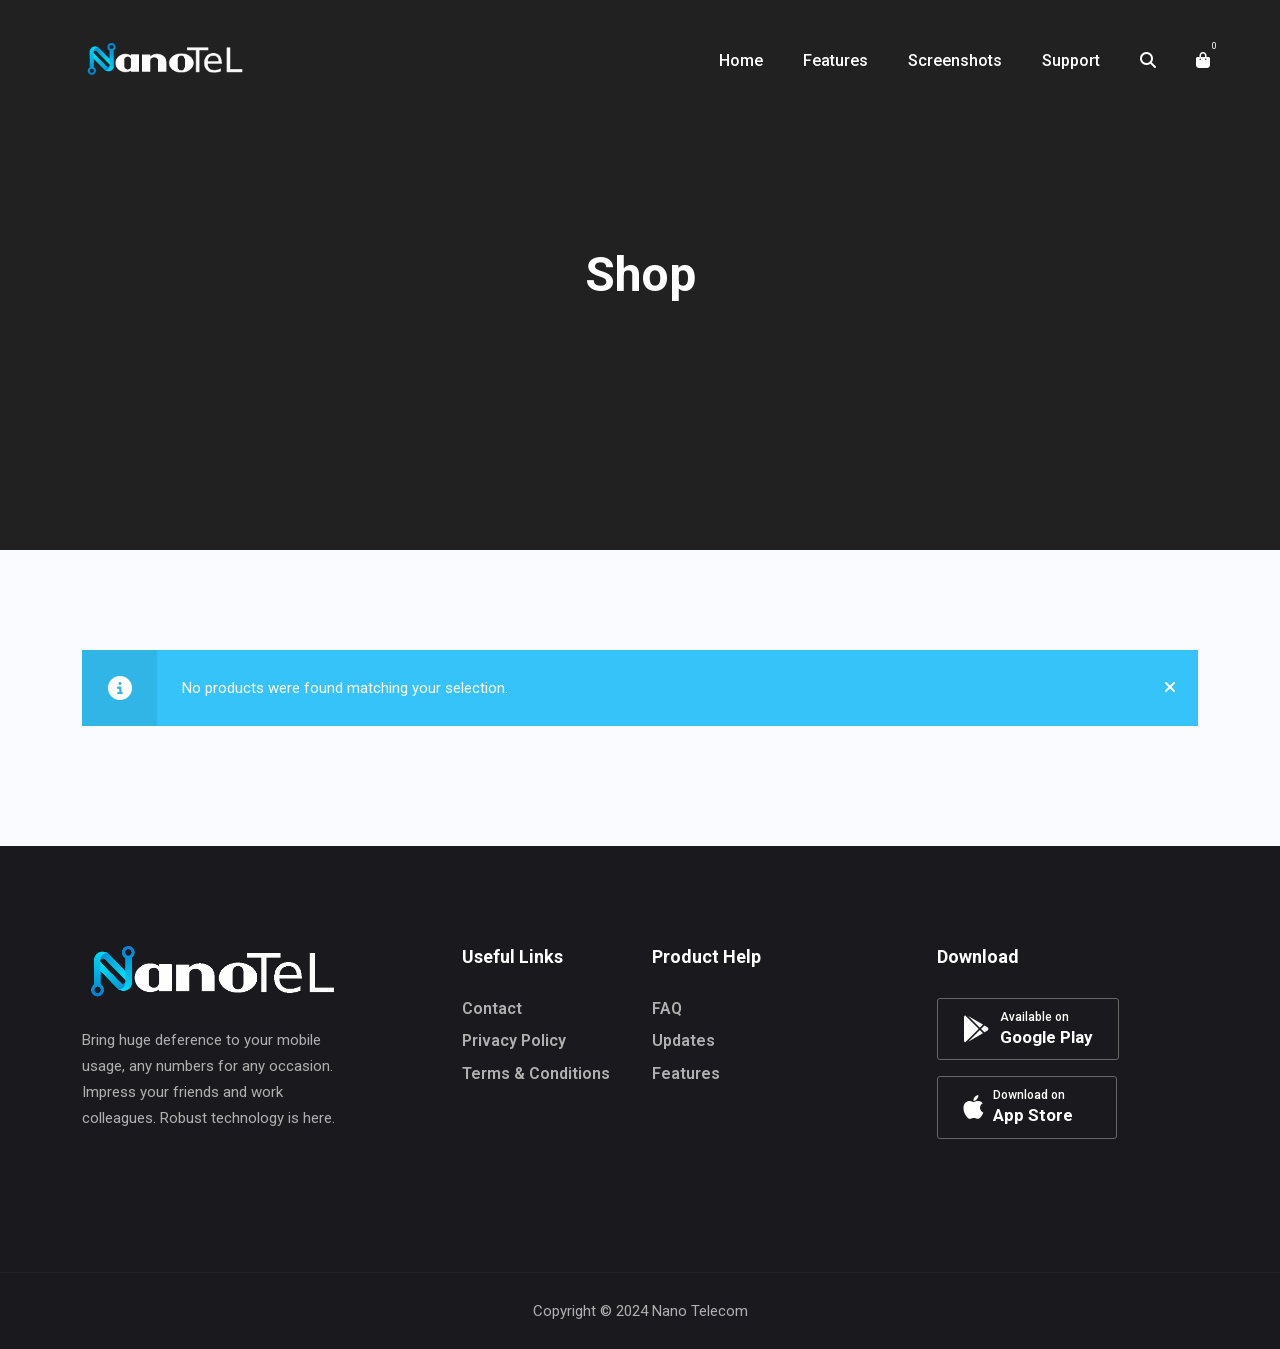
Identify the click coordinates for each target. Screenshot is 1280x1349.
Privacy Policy (514, 1040)
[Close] (1170, 688)
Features (686, 1073)
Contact (492, 1008)
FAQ (667, 1008)
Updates (683, 1040)
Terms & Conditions (536, 1073)
